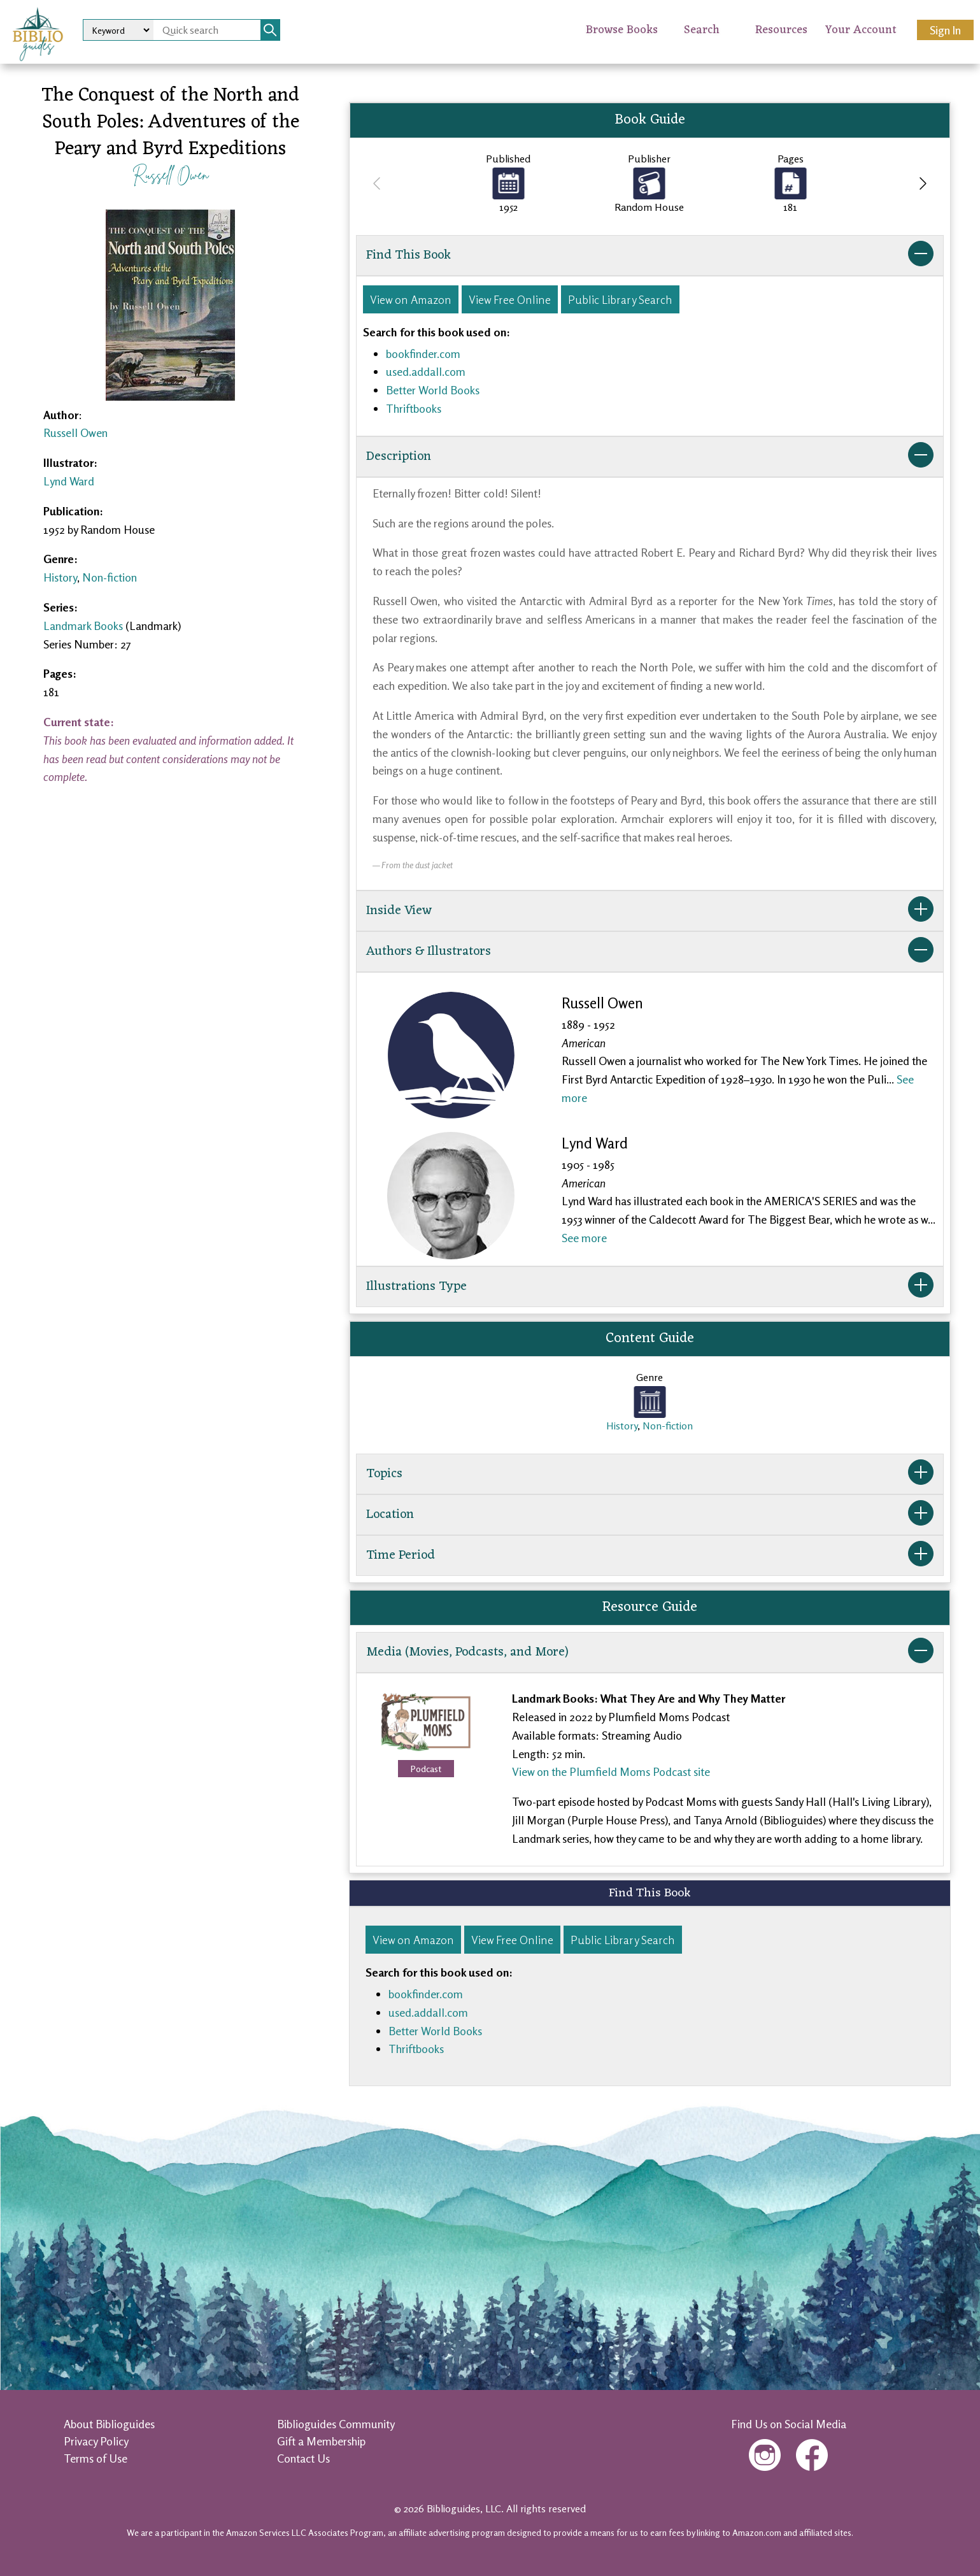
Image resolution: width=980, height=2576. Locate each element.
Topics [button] (650, 1474)
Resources (781, 30)
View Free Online (510, 299)
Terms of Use (95, 2458)
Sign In (945, 30)
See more (584, 1238)
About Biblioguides (109, 2424)
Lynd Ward (68, 481)
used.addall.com (425, 371)
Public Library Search (620, 299)
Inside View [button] (650, 911)
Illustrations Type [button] (650, 1287)
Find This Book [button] (650, 255)
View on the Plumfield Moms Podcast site (611, 1771)
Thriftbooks (413, 408)
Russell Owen (170, 174)
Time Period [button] (650, 1555)
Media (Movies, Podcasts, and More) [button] (650, 1652)
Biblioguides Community (336, 2424)
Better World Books (432, 390)
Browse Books (622, 30)
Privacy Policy (96, 2441)
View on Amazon (410, 299)
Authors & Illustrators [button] (650, 951)
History (60, 577)
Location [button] (650, 1515)
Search (702, 30)
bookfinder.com (423, 354)
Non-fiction (109, 577)
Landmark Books (83, 626)
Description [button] (650, 457)
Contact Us (303, 2458)
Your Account (861, 30)
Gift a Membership (321, 2441)
